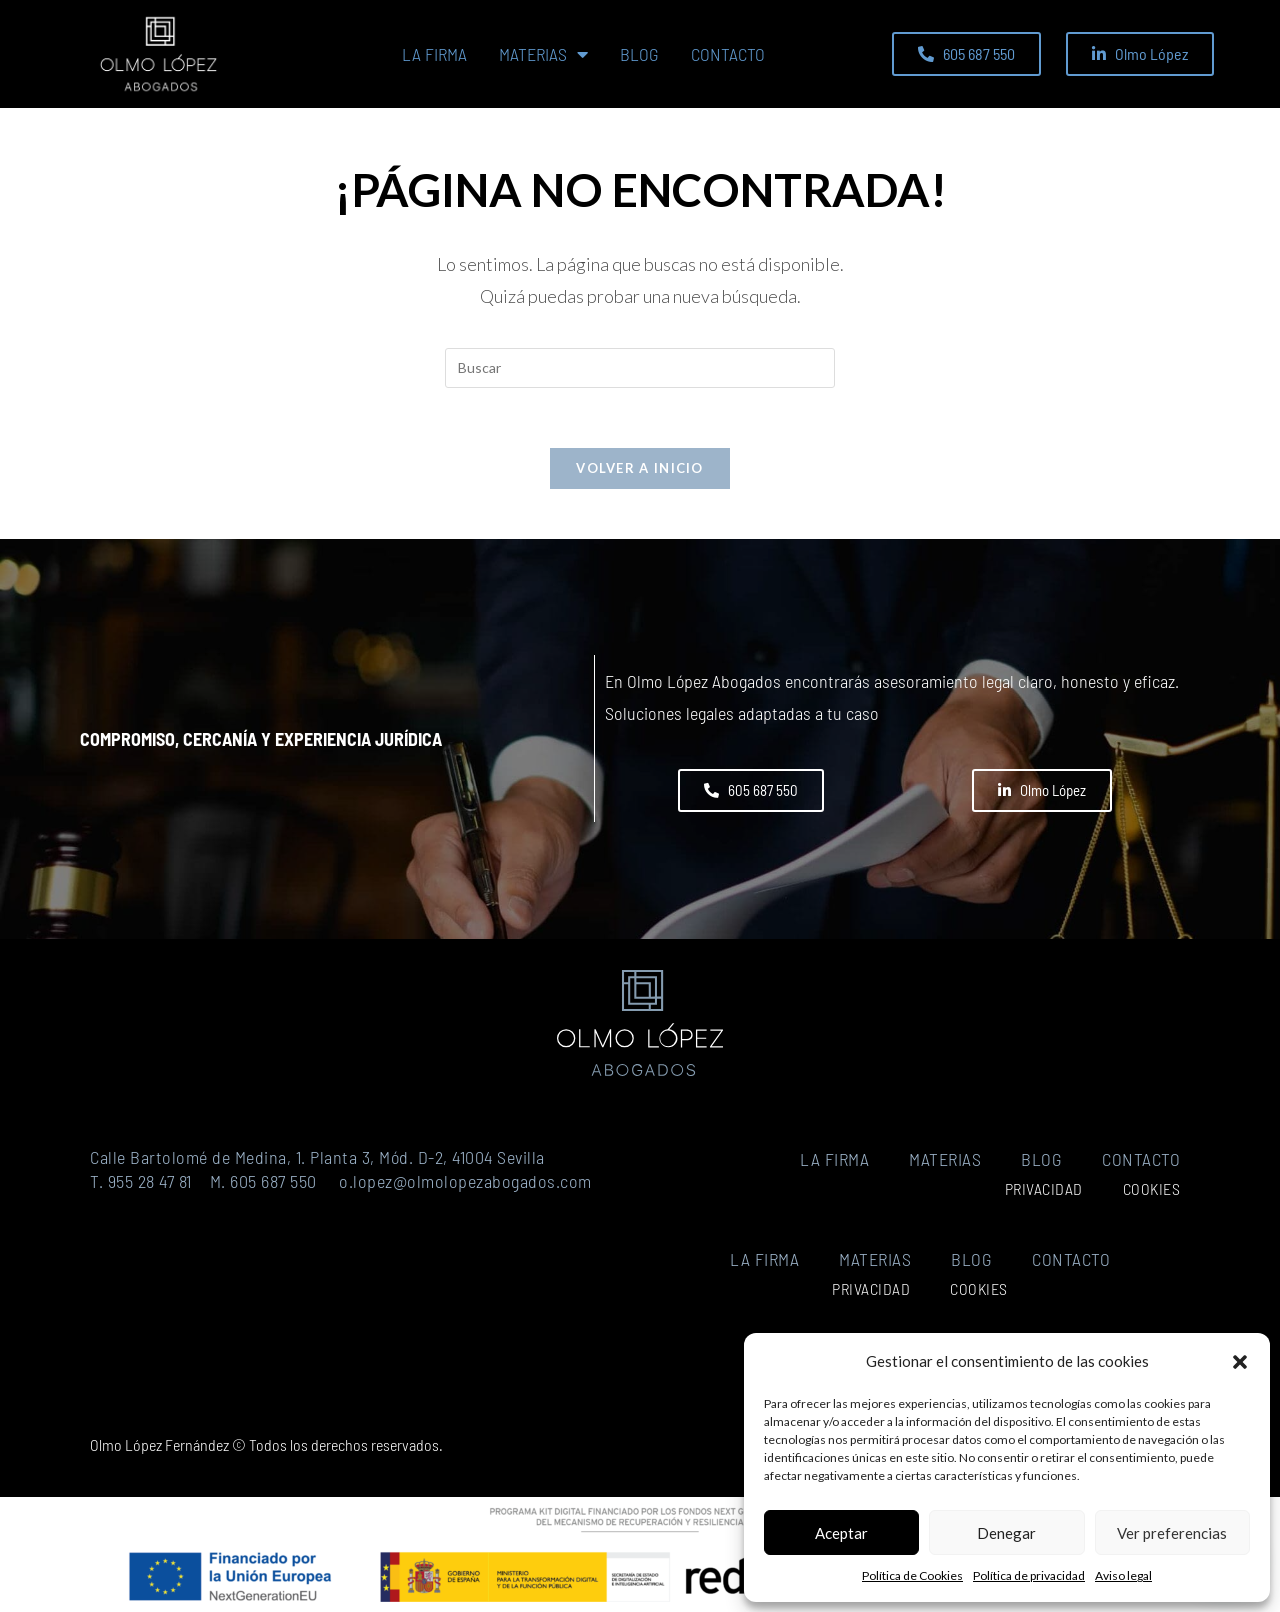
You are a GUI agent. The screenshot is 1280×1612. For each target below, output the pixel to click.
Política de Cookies (912, 1575)
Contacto (728, 54)
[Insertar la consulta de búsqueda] (640, 368)
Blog (639, 54)
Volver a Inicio (640, 468)
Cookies (1152, 1188)
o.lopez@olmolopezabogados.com (465, 1181)
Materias (543, 54)
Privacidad (1044, 1188)
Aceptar (841, 1533)
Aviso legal (1123, 1575)
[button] (1240, 1362)
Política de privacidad (1029, 1575)
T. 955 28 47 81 (141, 1181)
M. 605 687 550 (263, 1181)
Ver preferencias (1172, 1533)
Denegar (1006, 1533)
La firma (434, 54)
